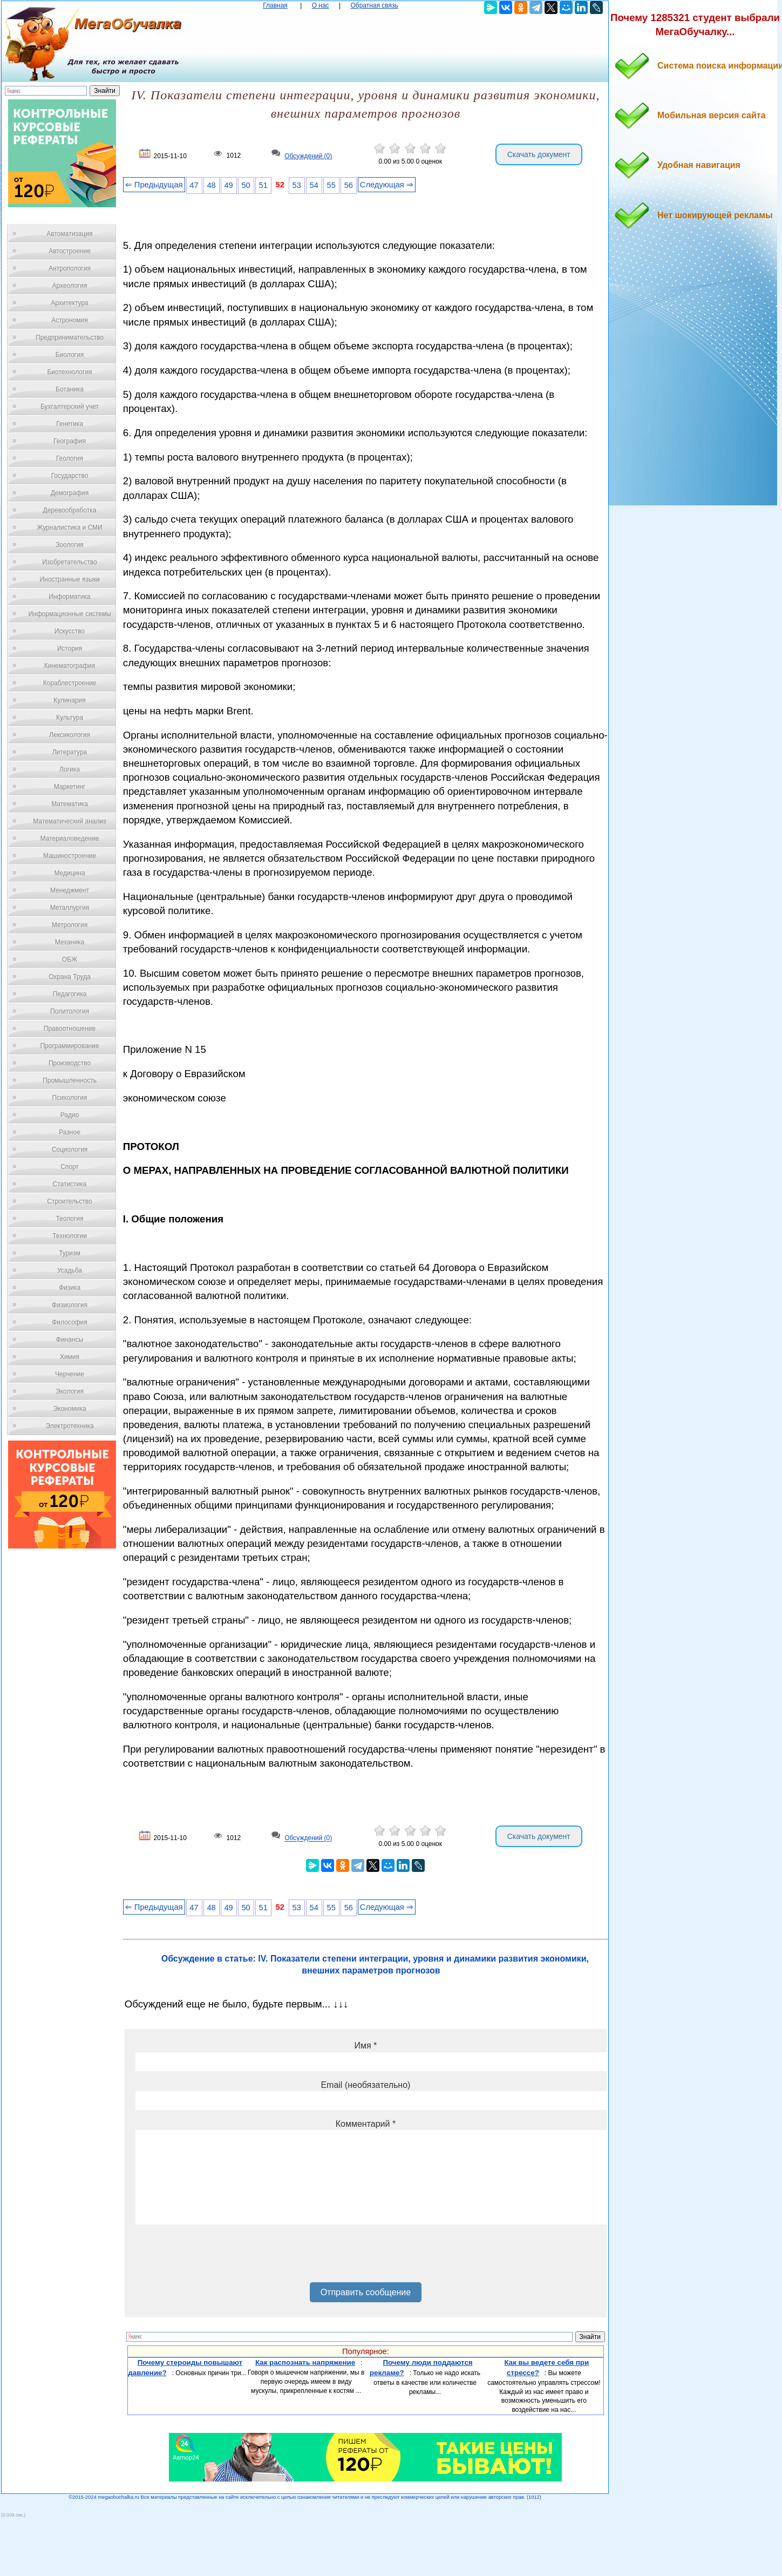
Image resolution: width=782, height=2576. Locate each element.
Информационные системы (69, 614)
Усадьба (69, 1270)
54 (314, 185)
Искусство (70, 631)
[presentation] (217, 2257)
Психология (69, 1097)
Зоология (70, 545)
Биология (70, 355)
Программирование (69, 1046)
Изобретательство (69, 562)
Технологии (69, 1236)
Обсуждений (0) (308, 156)
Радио (69, 1115)
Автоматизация (69, 234)
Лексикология (69, 735)
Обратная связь (374, 5)
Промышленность (70, 1080)
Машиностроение (69, 856)
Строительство (69, 1201)
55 (331, 185)
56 (348, 185)
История (70, 648)
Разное (69, 1132)
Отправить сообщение (366, 2292)
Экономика (69, 1408)
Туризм (69, 1253)
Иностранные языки (69, 579)
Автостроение (70, 251)
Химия (69, 1357)
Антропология (70, 268)
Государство (70, 475)
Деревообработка (70, 510)
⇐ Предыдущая (154, 184)
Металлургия (70, 907)
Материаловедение (69, 838)
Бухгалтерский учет (69, 406)
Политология (69, 1011)
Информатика (70, 596)
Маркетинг (69, 786)
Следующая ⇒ (386, 184)
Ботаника (70, 389)
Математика (69, 804)
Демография (70, 493)
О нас (320, 5)
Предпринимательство (70, 337)
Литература (69, 752)
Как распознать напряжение (305, 2362)
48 (211, 185)
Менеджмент (69, 890)
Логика (69, 769)
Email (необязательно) (365, 2085)
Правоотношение (70, 1028)
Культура (69, 717)
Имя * (365, 2045)
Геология (69, 458)
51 (263, 185)
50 (245, 185)
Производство (70, 1063)
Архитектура (70, 303)
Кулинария (69, 700)
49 (228, 185)
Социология (70, 1149)
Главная (275, 5)
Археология (69, 285)
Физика (69, 1288)
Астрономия (69, 320)
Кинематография (70, 666)
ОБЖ (69, 959)
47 (193, 185)
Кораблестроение (70, 683)
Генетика (69, 424)
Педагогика (70, 994)
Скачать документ (538, 154)
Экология (70, 1391)
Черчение (69, 1374)
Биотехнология (69, 372)
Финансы (69, 1339)
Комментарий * (366, 2123)
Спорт (69, 1167)
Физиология (69, 1305)
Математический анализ (69, 821)
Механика (70, 942)
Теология (69, 1218)
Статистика (69, 1184)
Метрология (69, 925)
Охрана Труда (70, 977)
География (69, 441)
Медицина (69, 873)
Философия (69, 1322)
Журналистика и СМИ (69, 527)
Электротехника (69, 1426)
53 (297, 185)
